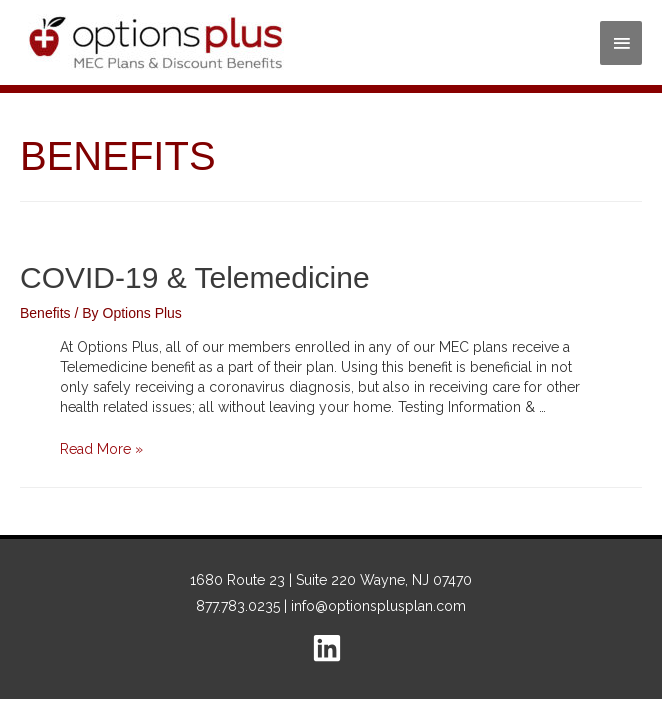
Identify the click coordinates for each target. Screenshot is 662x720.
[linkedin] (331, 648)
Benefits (45, 313)
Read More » (101, 449)
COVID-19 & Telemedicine (195, 277)
